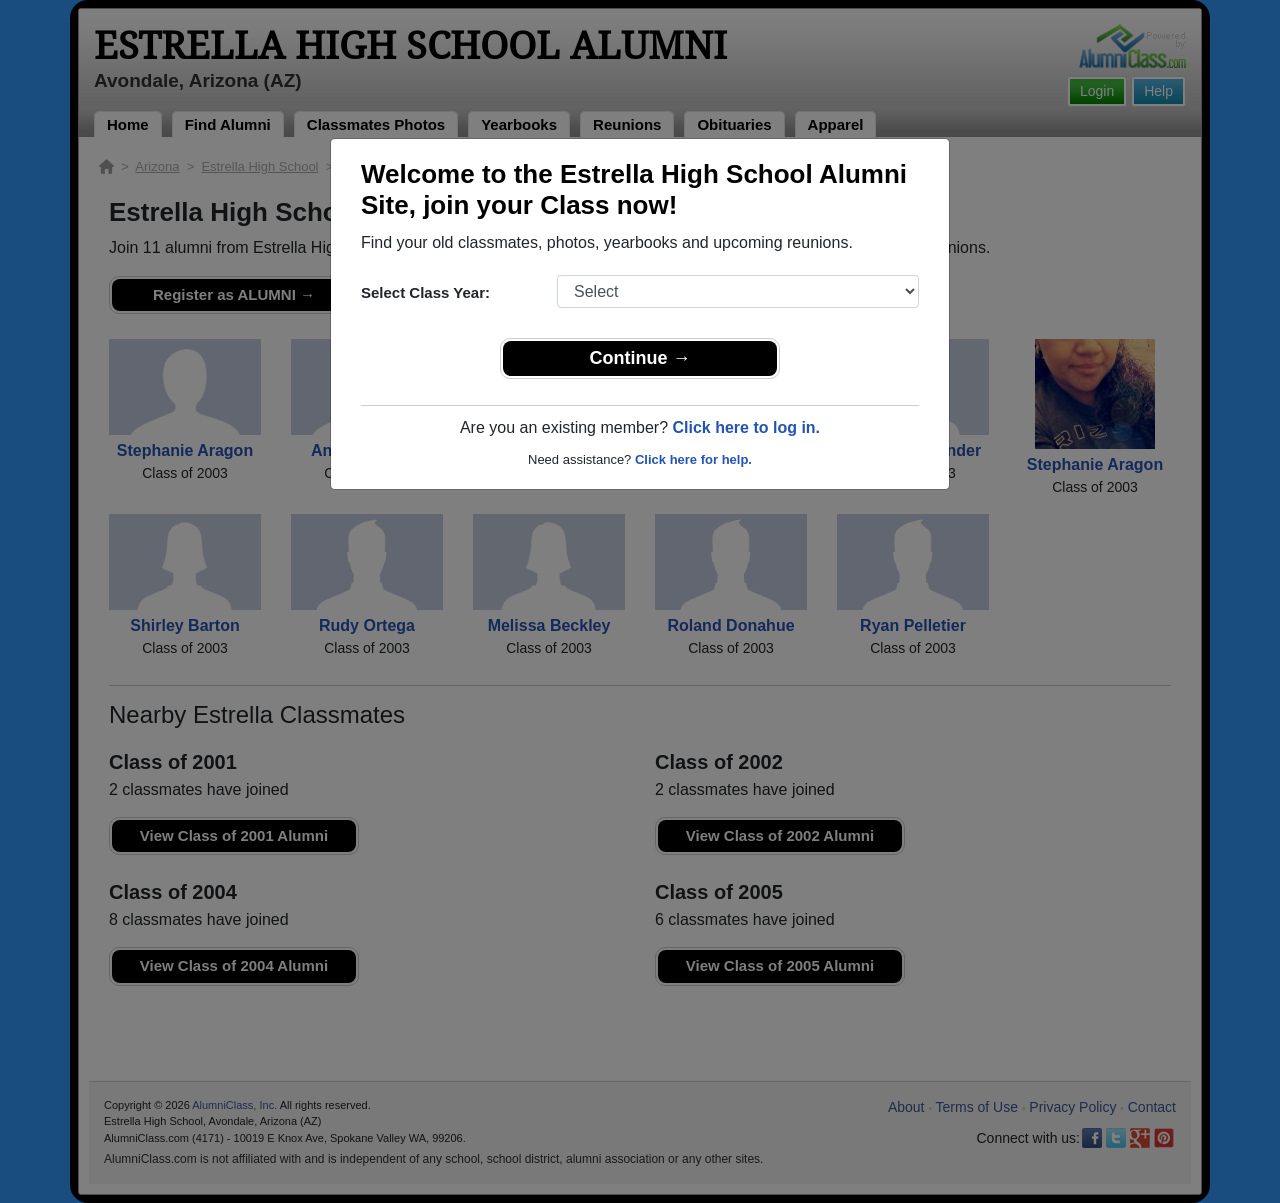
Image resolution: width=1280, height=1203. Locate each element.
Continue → (640, 358)
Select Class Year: (425, 292)
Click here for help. (693, 459)
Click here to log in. (746, 427)
